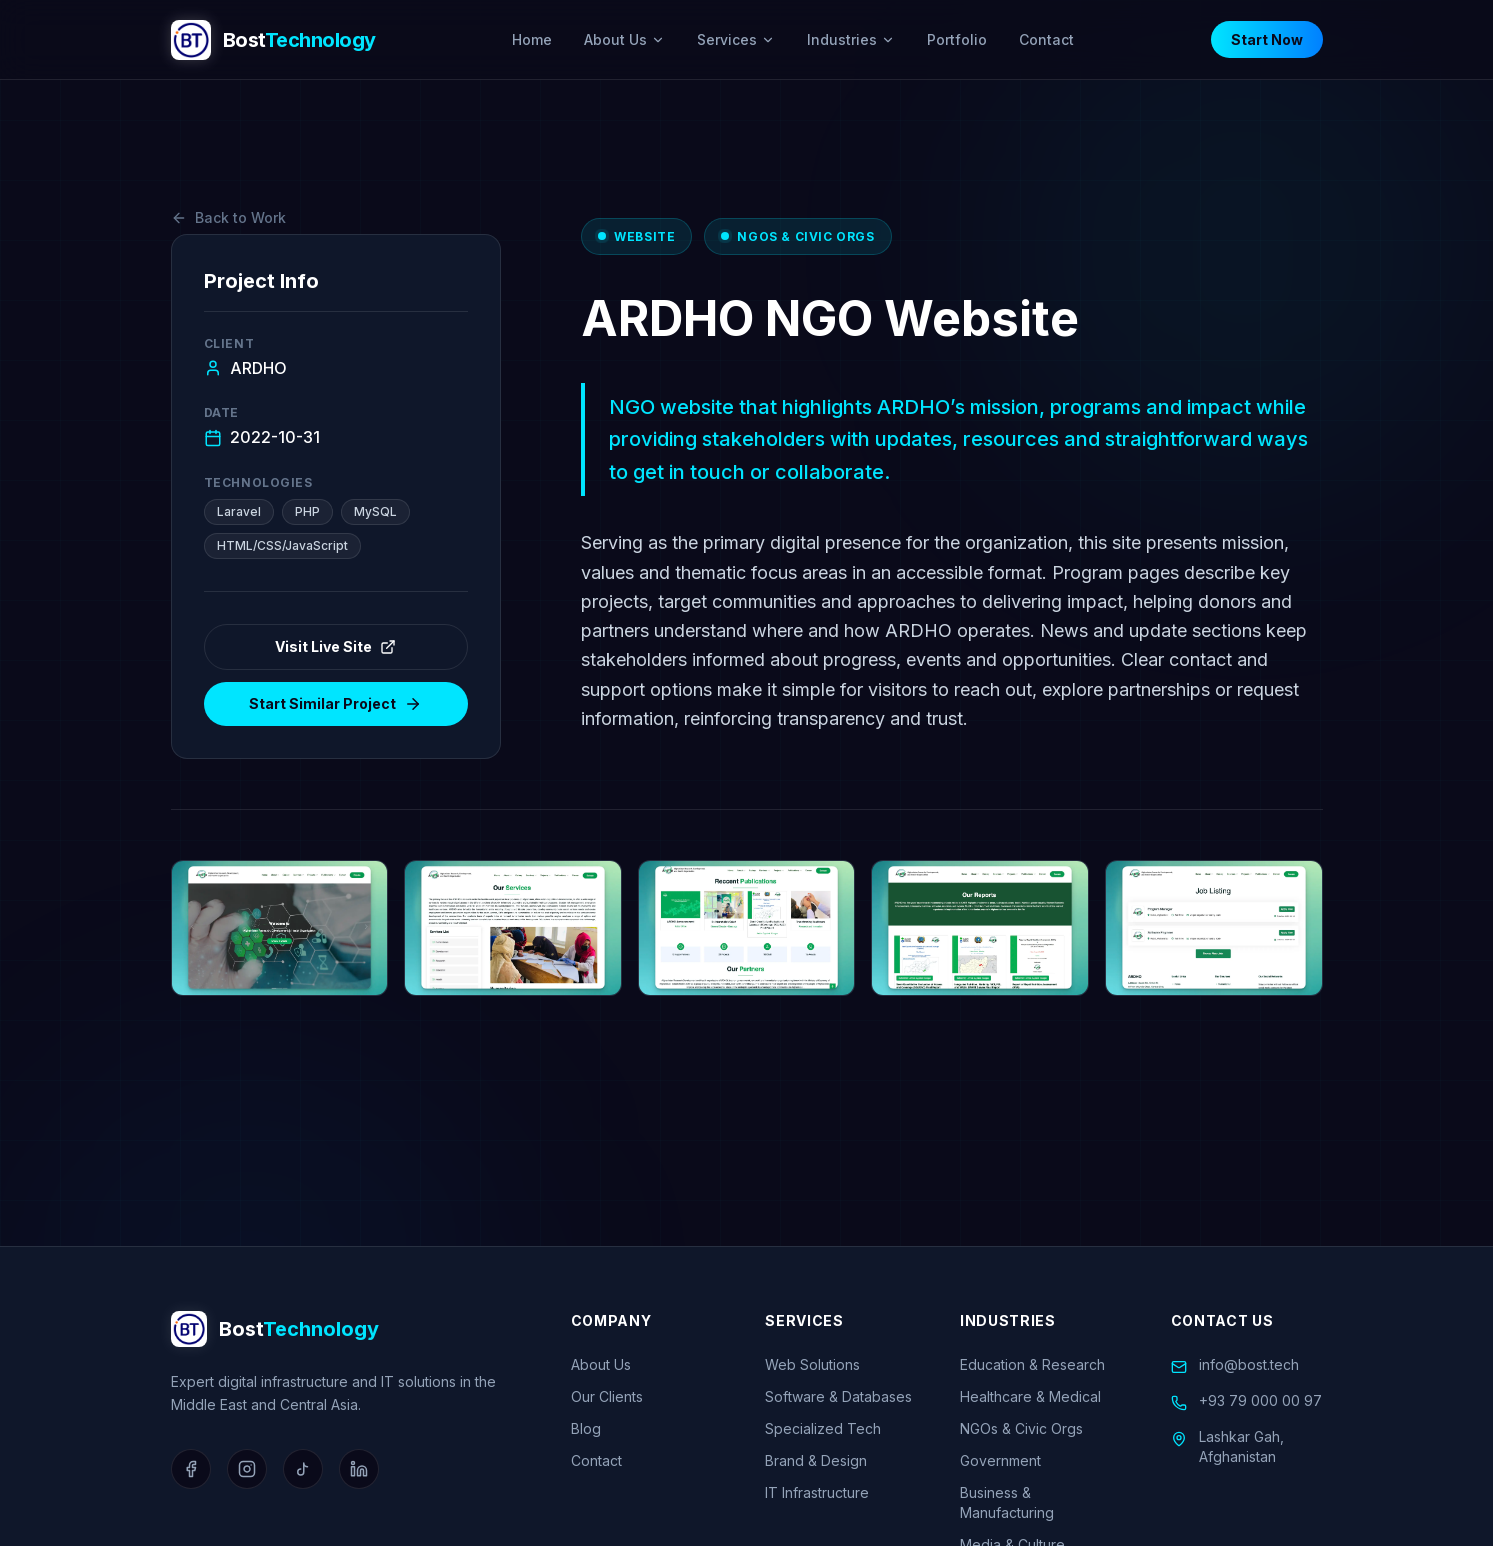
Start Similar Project (335, 704)
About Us (624, 39)
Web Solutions (812, 1364)
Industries (851, 39)
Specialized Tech (823, 1428)
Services (736, 39)
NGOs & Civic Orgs (1021, 1428)
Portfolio (957, 39)
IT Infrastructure (817, 1492)
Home (532, 39)
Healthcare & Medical (1030, 1396)
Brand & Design (816, 1460)
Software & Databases (838, 1396)
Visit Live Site (335, 646)
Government (1000, 1460)
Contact (1046, 39)
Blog (586, 1428)
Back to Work (228, 217)
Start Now (1267, 39)
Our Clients (607, 1396)
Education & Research (1032, 1364)
